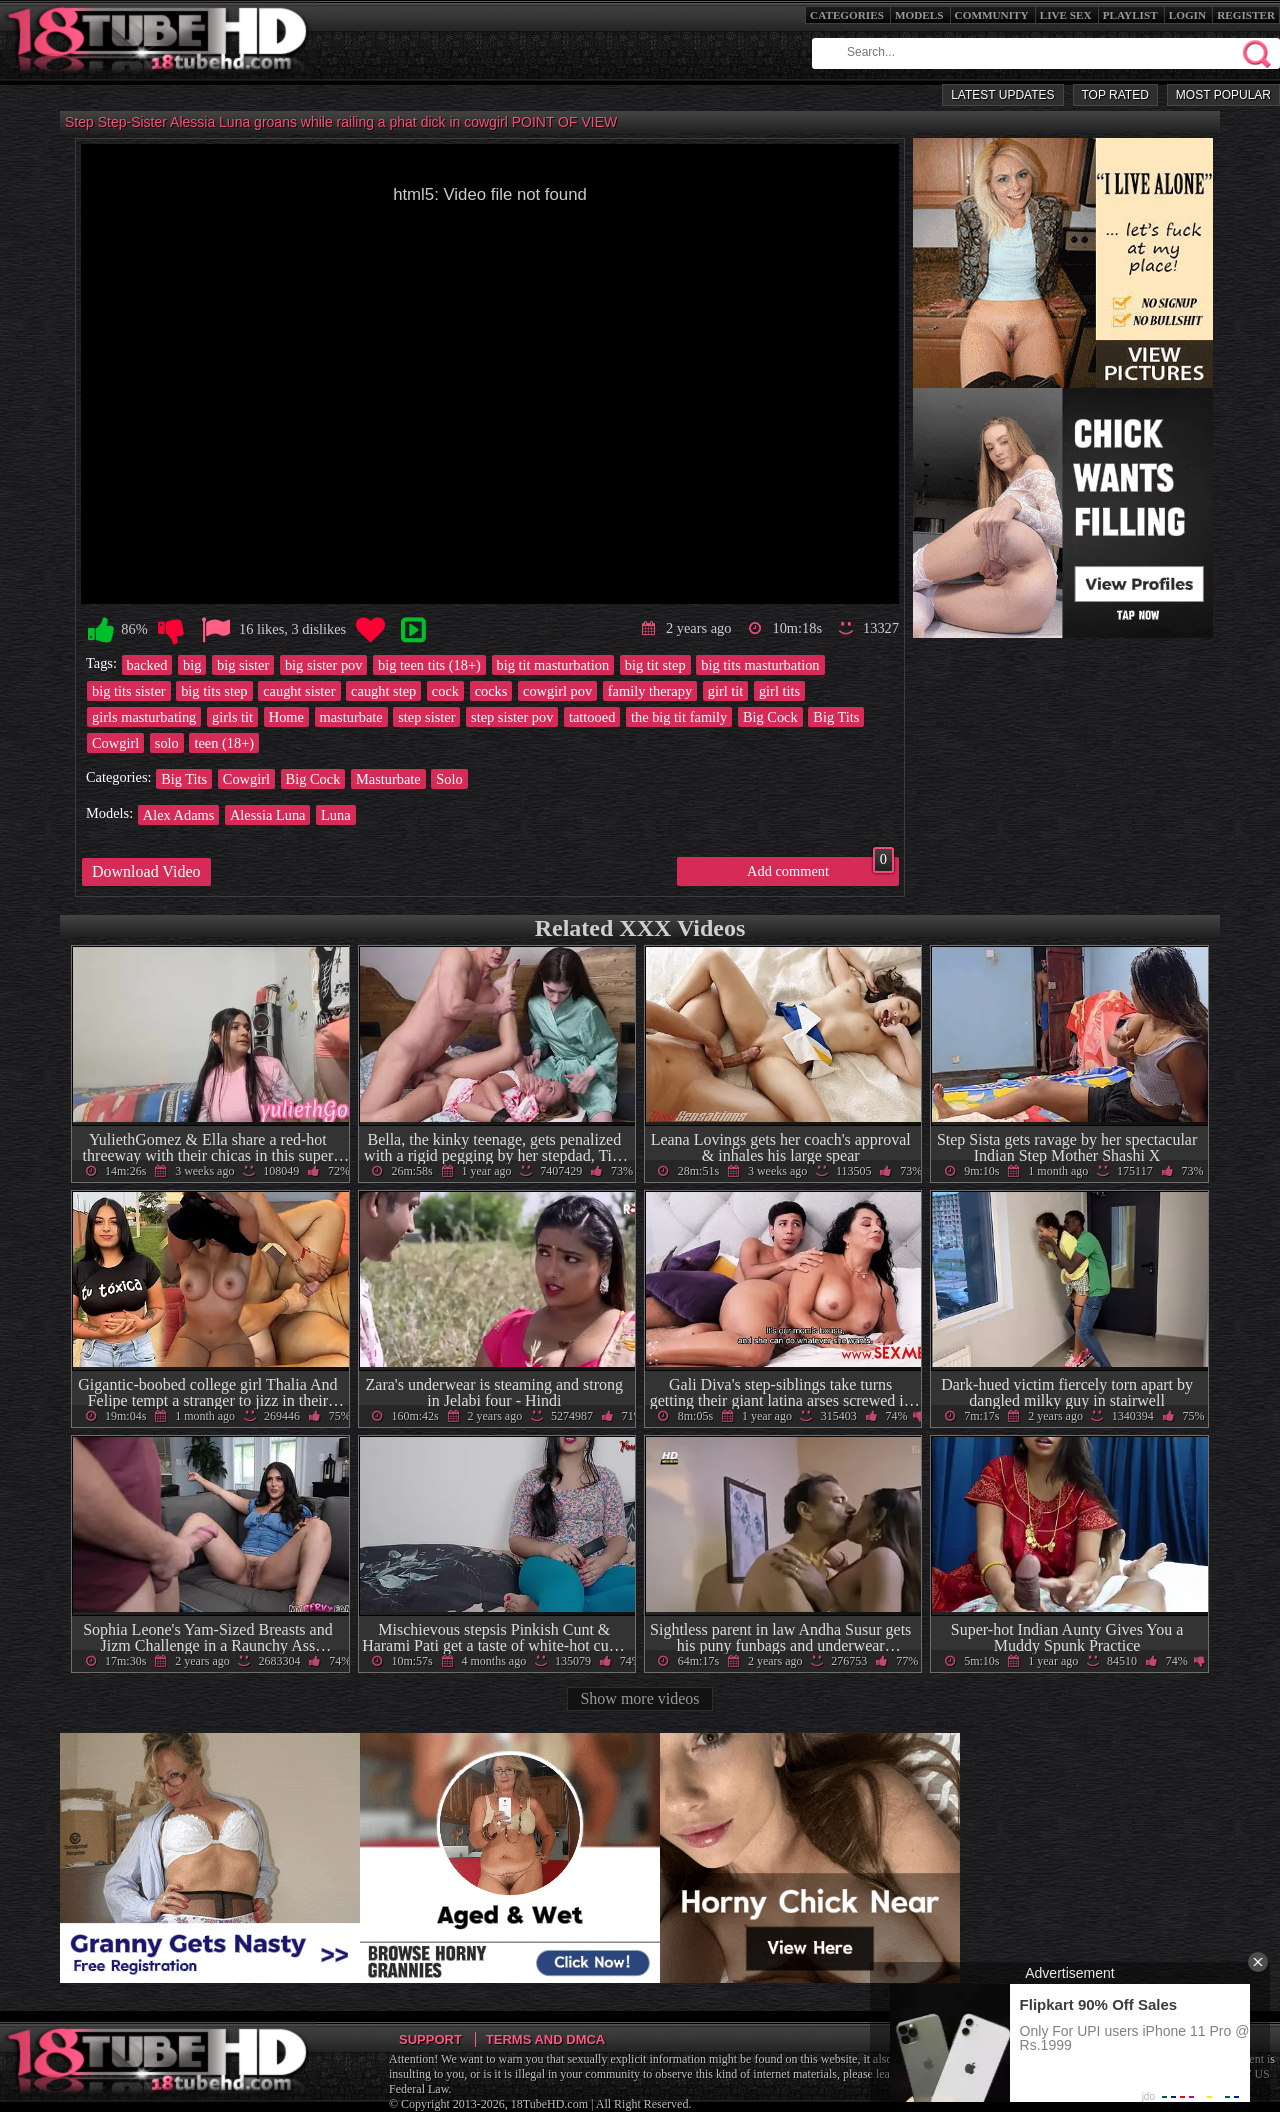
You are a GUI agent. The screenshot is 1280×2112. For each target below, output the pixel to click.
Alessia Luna (268, 815)
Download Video (146, 871)
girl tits (779, 691)
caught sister (299, 691)
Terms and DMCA (545, 2039)
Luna (336, 815)
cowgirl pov (557, 691)
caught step (383, 691)
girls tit (232, 717)
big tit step (655, 665)
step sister (426, 717)
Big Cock (770, 717)
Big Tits (836, 717)
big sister (243, 665)
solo (167, 743)
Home (286, 717)
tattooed (592, 717)
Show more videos (639, 1698)
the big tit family (679, 717)
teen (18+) (224, 743)
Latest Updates (1002, 95)
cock (445, 691)
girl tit (726, 691)
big (192, 665)
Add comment (820, 868)
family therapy (650, 691)
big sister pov (324, 665)
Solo (449, 779)
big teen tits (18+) (429, 665)
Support (430, 2039)
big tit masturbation (553, 665)
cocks (491, 691)
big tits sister (129, 691)
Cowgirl (115, 743)
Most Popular (1223, 95)
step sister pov (512, 717)
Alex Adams (179, 815)
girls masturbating (144, 717)
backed (147, 665)
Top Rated (1115, 95)
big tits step (214, 691)
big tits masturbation (760, 665)
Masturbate (388, 779)
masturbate (351, 717)
